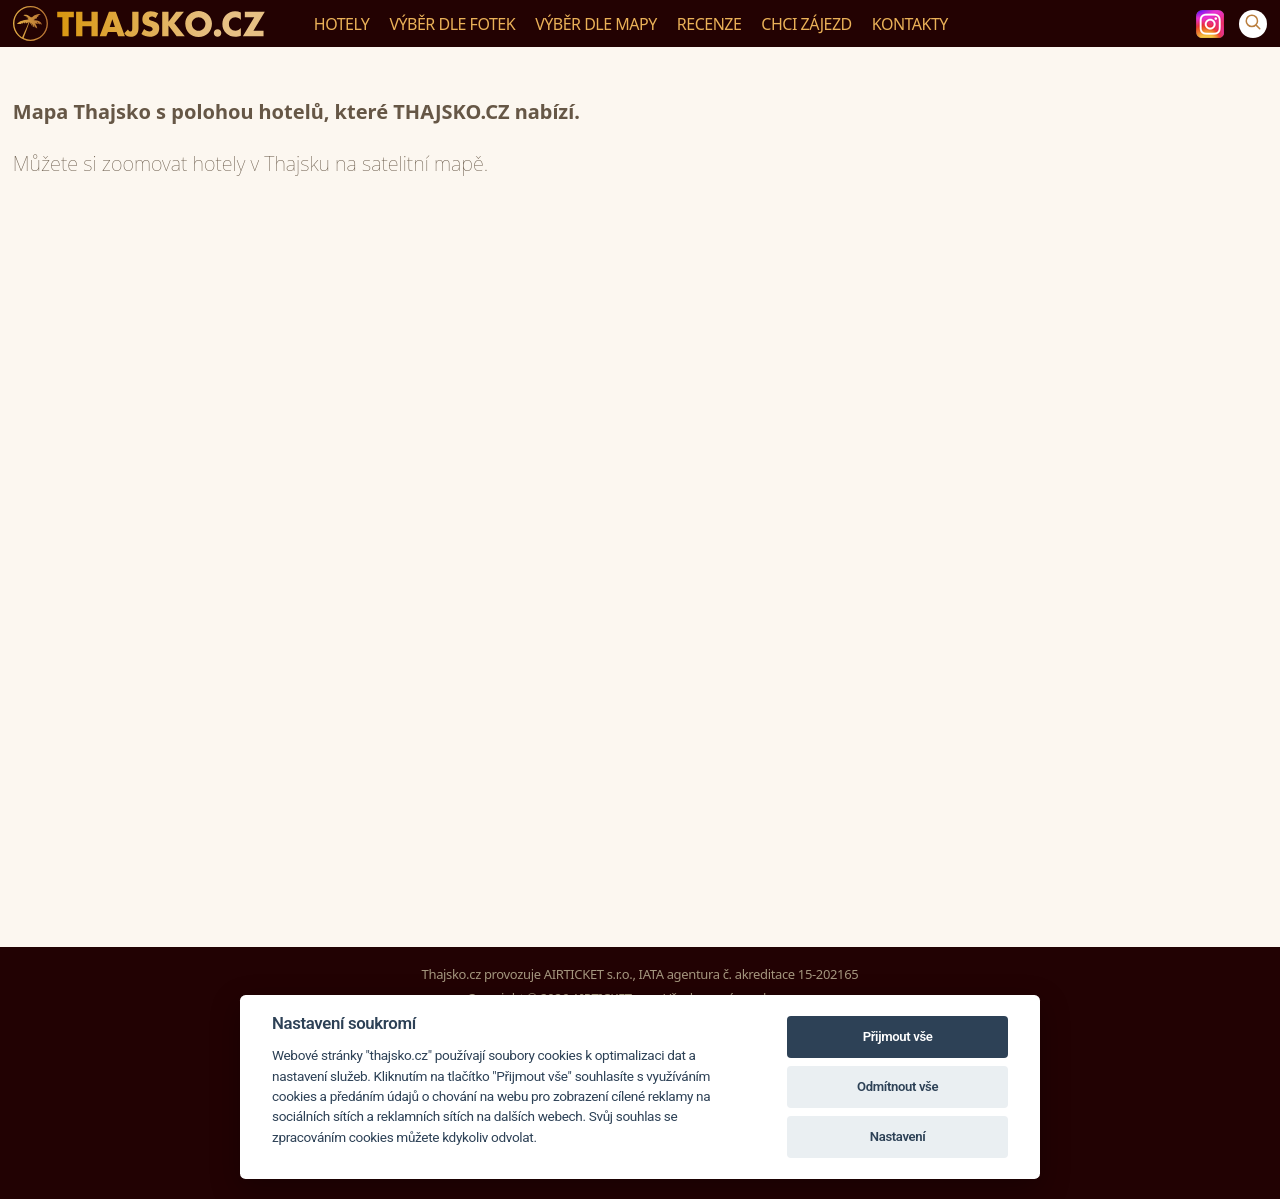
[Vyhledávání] (1253, 24)
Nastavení (898, 1136)
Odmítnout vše (897, 1086)
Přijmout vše (898, 1036)
